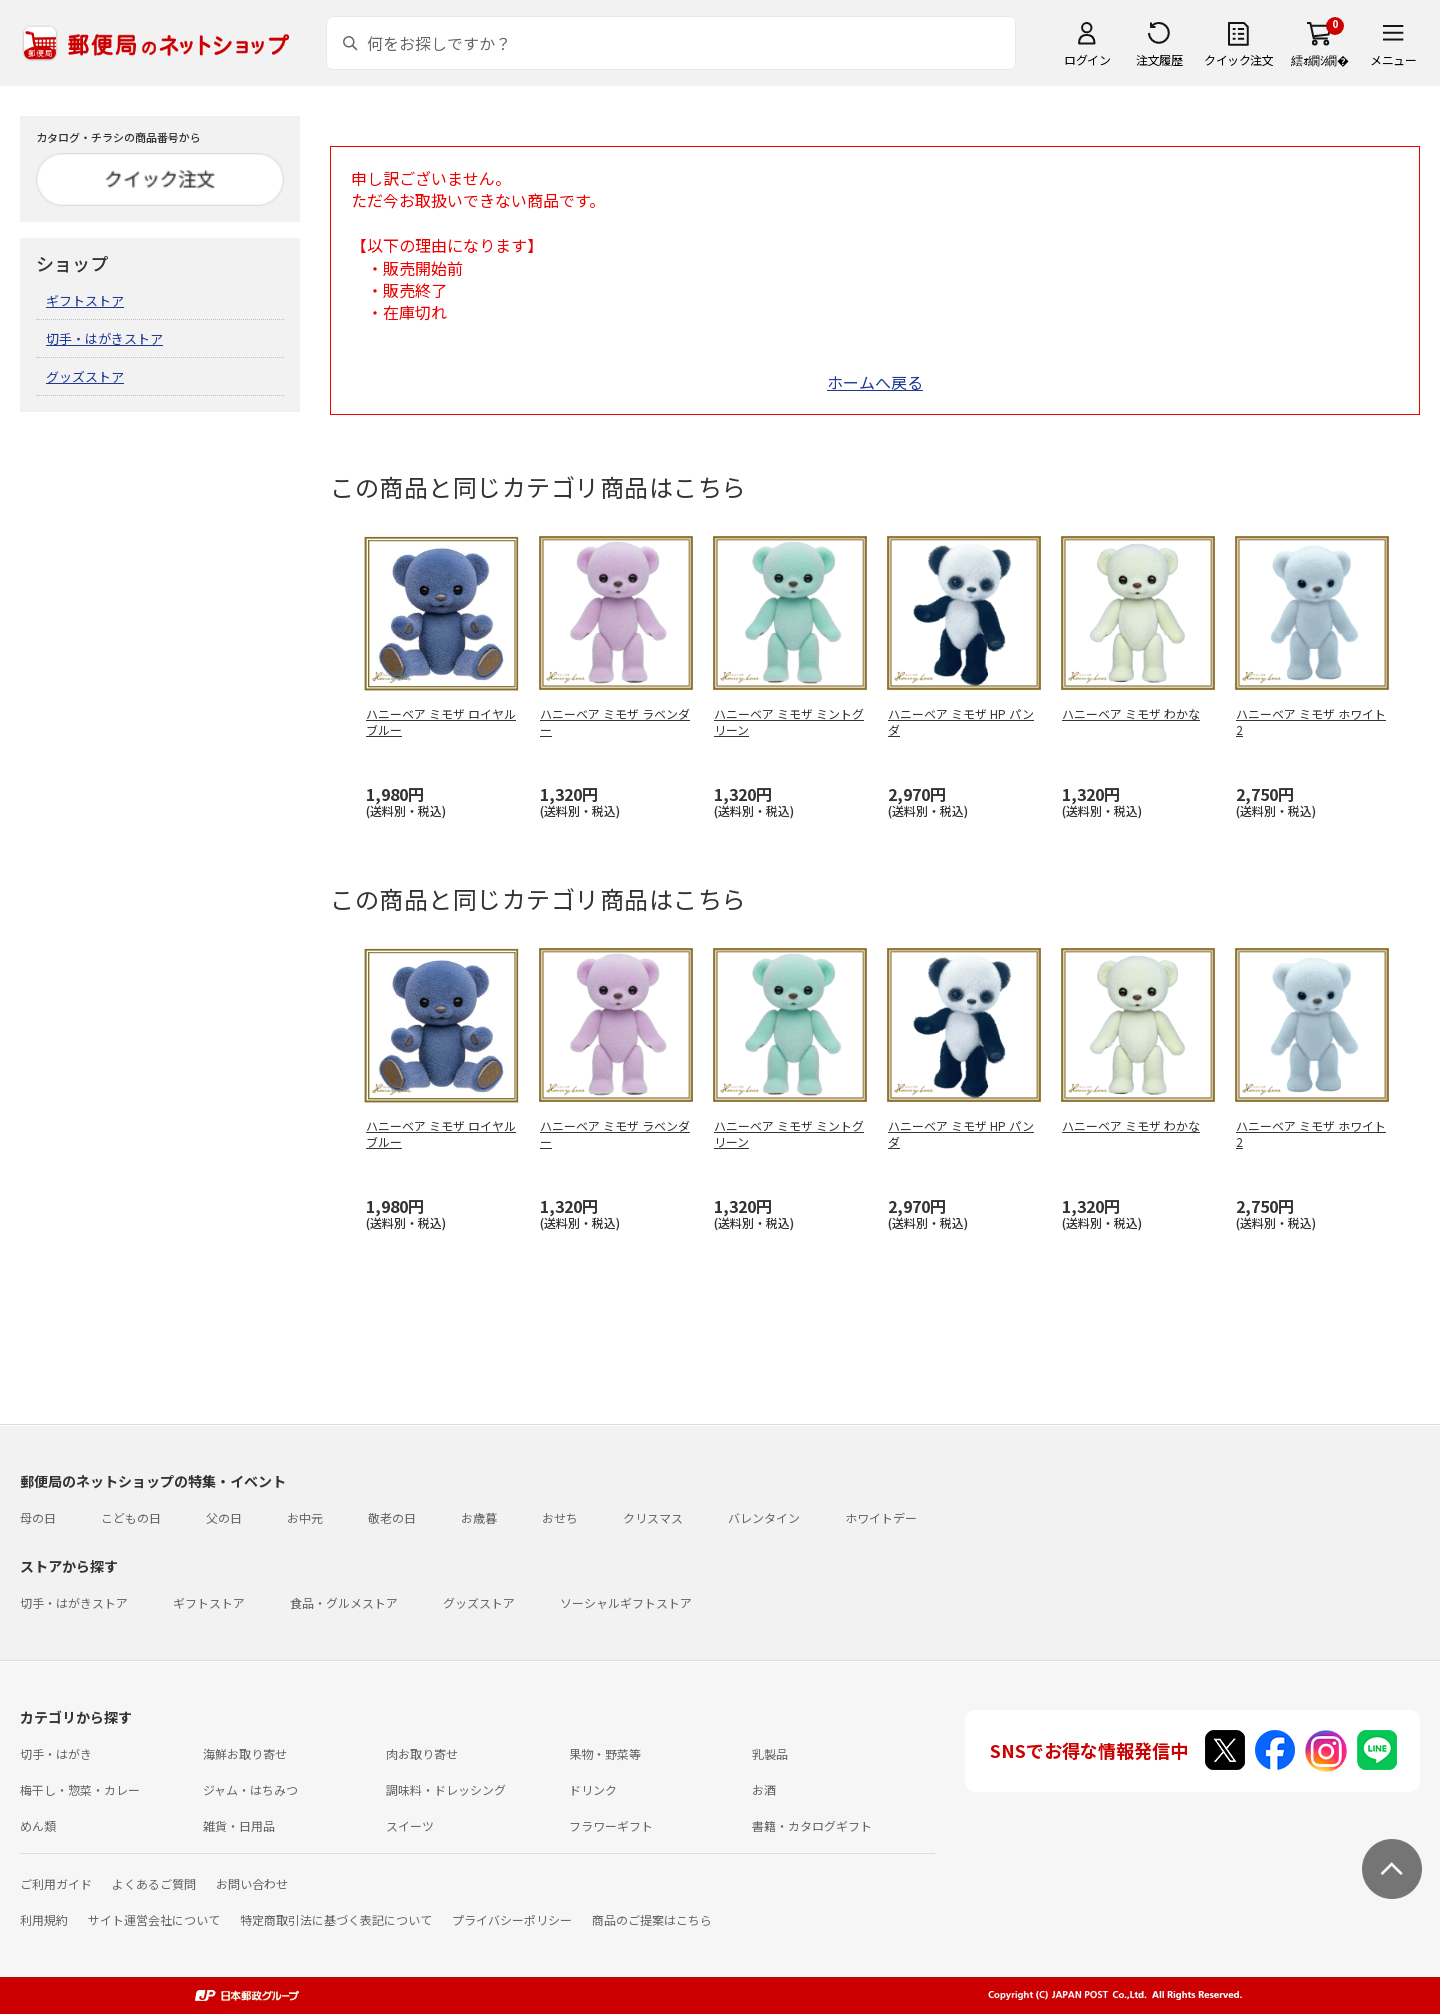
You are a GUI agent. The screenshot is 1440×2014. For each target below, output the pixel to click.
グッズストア (85, 376)
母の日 (38, 1517)
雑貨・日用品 (239, 1825)
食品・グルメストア (344, 1602)
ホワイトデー (881, 1517)
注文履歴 (1159, 59)
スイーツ (410, 1825)
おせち (560, 1517)
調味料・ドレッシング (446, 1789)
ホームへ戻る (875, 382)
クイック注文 (1238, 59)
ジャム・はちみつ (250, 1789)
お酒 (764, 1789)
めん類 (38, 1825)
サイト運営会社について (154, 1919)
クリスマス (653, 1517)
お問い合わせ (252, 1883)
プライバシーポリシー (512, 1919)
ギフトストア (85, 300)
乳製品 (770, 1753)
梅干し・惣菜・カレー (80, 1789)
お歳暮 (479, 1517)
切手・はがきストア (104, 338)
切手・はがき (56, 1753)
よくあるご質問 (154, 1883)
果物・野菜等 (605, 1753)
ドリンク (593, 1789)
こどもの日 (131, 1517)
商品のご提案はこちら (652, 1919)
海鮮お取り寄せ (245, 1753)
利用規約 (44, 1919)
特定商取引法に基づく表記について (336, 1919)
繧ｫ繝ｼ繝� (1319, 59)
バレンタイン (764, 1517)
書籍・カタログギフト (812, 1825)
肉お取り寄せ (422, 1753)
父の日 (224, 1517)
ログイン (1087, 59)
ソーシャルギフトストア (626, 1602)
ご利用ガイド (56, 1883)
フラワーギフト (611, 1825)
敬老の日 (392, 1517)
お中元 (305, 1517)
